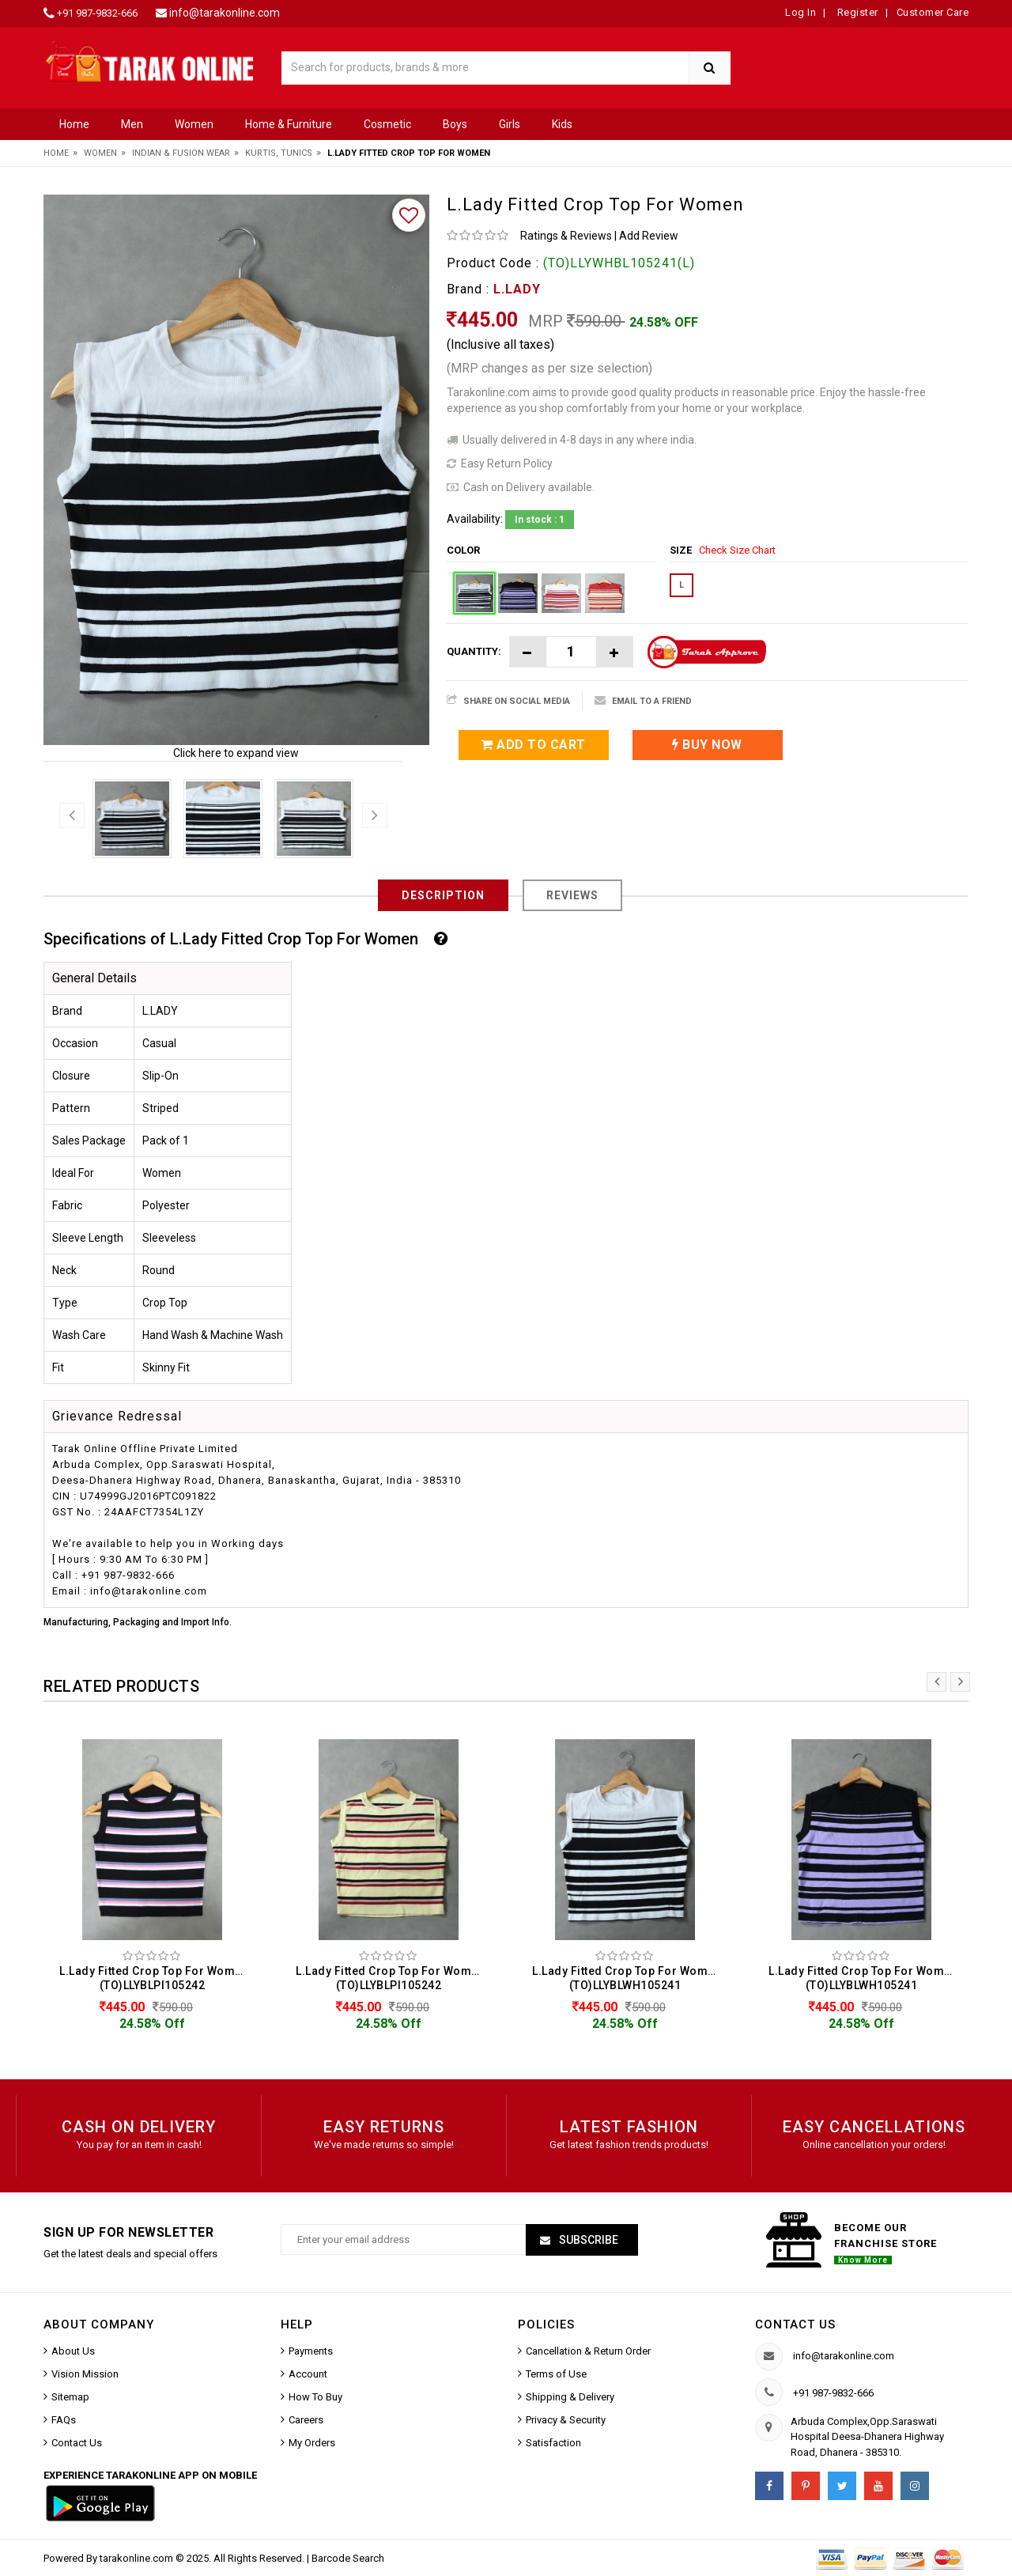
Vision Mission (85, 2374)
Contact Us (76, 2443)
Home (74, 124)
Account (308, 2374)
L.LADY (517, 289)
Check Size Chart (737, 550)
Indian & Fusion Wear (181, 153)
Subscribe (587, 2240)
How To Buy (315, 2397)
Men (132, 124)
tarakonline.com (138, 2558)
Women (194, 124)
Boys (455, 124)
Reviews (572, 895)
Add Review (648, 235)
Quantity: (474, 651)
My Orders (312, 2443)
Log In (800, 12)
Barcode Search (348, 2558)
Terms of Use (556, 2374)
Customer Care (933, 12)
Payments (311, 2351)
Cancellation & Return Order (588, 2351)
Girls (509, 124)
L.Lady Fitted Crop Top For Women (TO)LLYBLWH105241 (626, 1978)
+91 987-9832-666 (97, 13)
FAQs (63, 2420)
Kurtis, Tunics (278, 153)
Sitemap (70, 2397)
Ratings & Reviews (566, 235)
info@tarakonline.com (224, 12)
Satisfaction (553, 2443)
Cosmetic (387, 124)
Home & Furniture (288, 124)
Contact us (795, 2324)
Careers (306, 2420)
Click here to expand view (236, 753)
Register (856, 12)
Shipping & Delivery (570, 2397)
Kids (562, 124)
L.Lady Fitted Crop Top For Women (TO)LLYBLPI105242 (153, 1978)
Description (443, 895)
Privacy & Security (566, 2420)
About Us (73, 2351)
